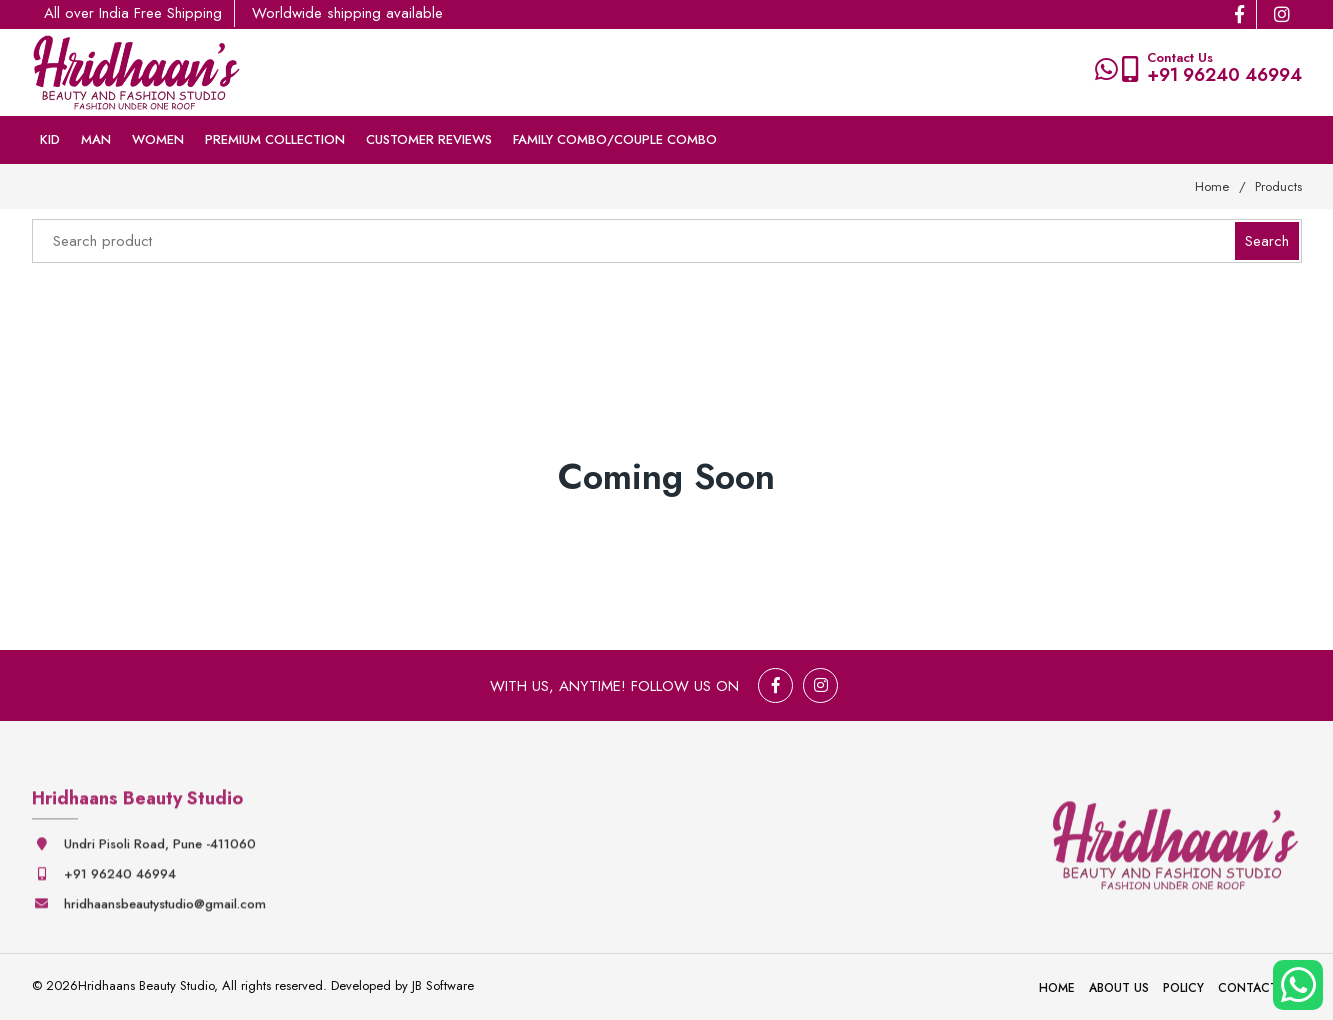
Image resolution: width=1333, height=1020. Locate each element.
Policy (1183, 988)
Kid (50, 139)
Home (1212, 186)
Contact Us (1257, 988)
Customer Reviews (429, 139)
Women (158, 139)
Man (96, 139)
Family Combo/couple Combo (615, 139)
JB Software (443, 985)
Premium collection (275, 139)
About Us (1119, 988)
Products (1278, 186)
